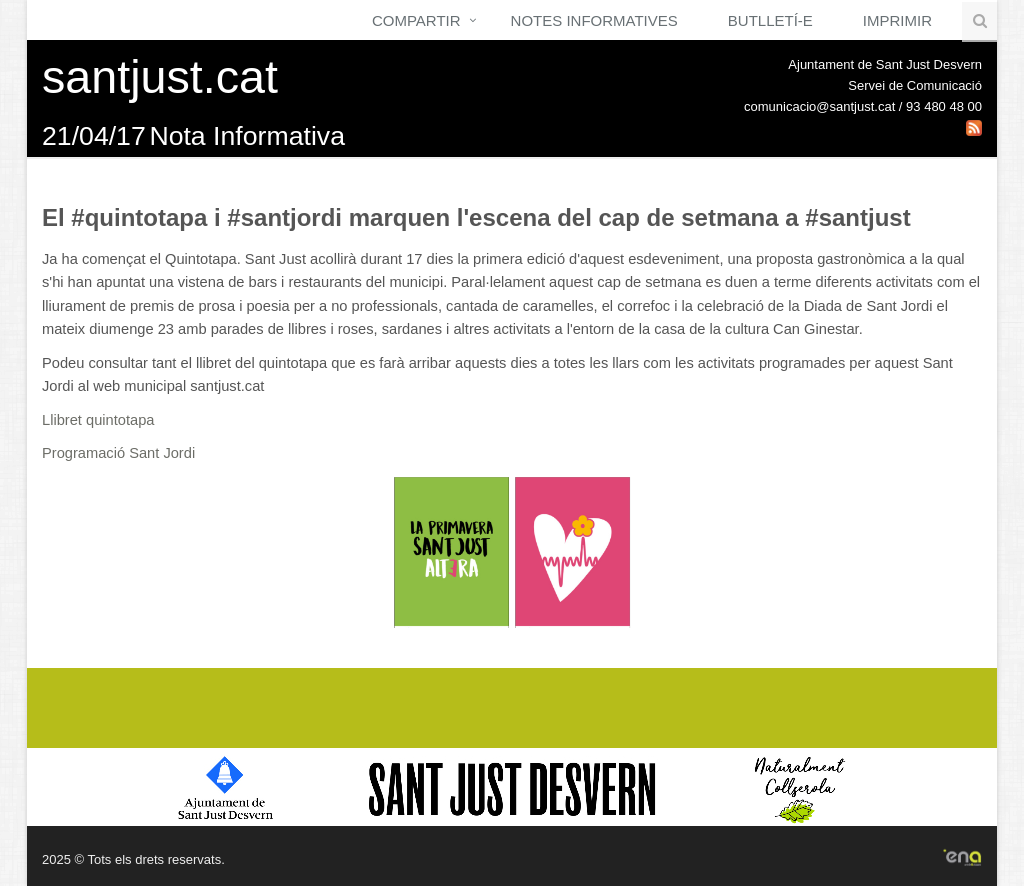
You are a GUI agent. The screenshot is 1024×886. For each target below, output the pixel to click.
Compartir (416, 20)
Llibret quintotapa (98, 420)
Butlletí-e (770, 20)
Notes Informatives (594, 20)
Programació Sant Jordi (118, 453)
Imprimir (897, 20)
